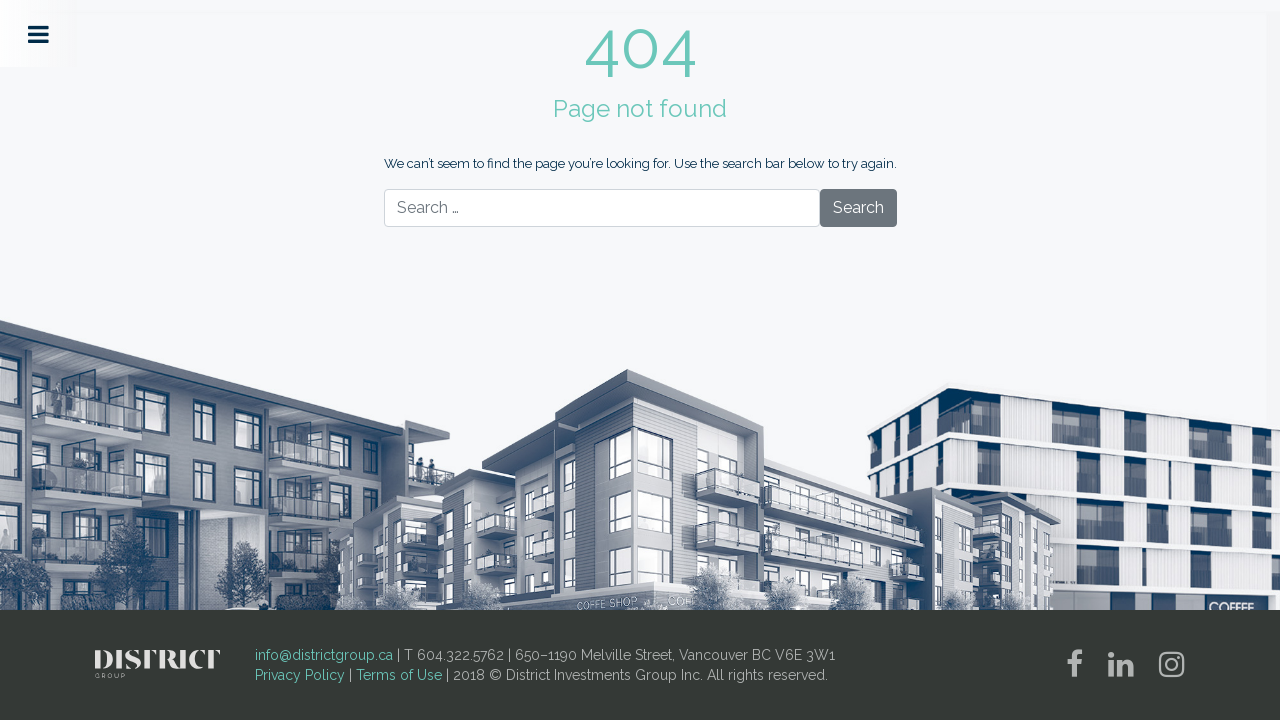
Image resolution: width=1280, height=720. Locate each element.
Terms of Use (399, 675)
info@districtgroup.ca (324, 655)
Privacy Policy (300, 675)
